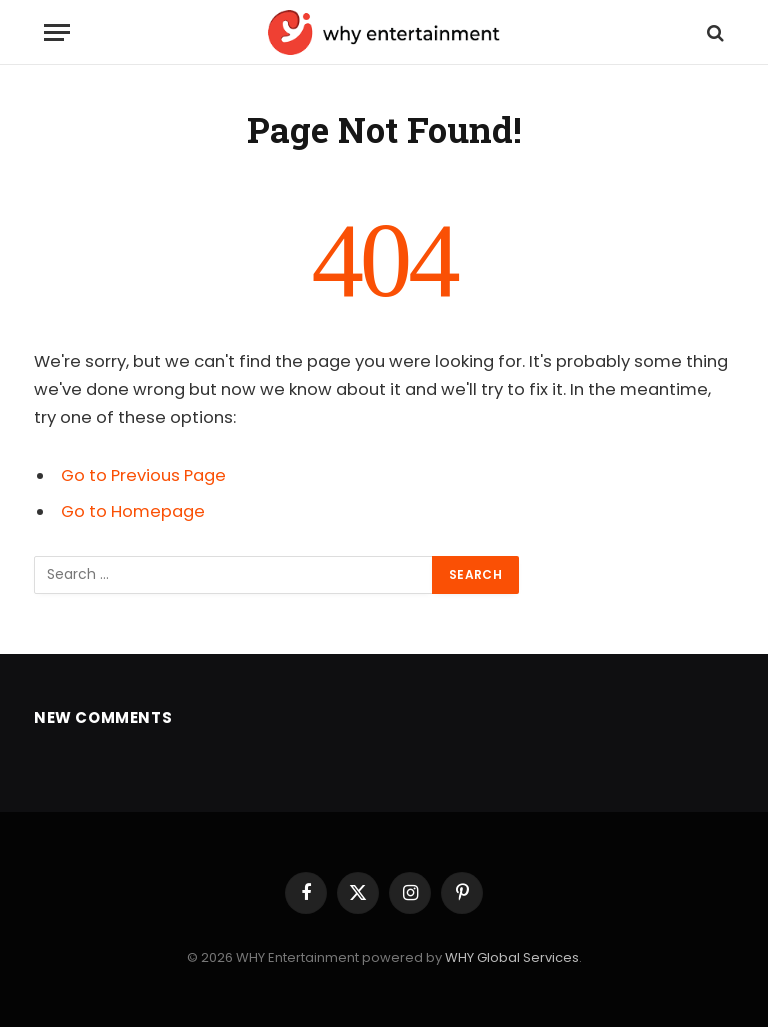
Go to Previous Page (143, 475)
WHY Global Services (512, 957)
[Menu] (57, 32)
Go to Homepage (133, 511)
